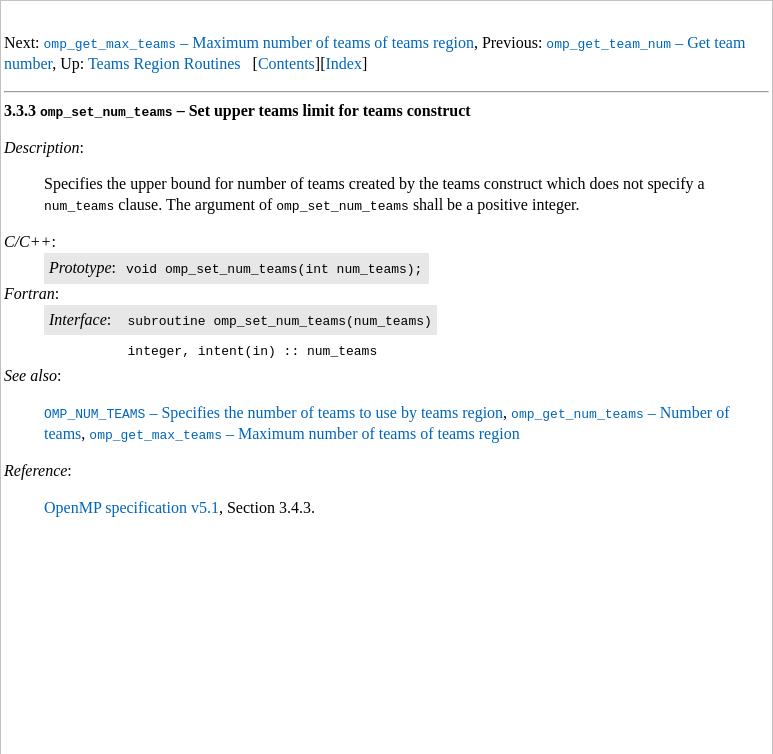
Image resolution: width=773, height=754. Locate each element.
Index (343, 63)
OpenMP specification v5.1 (131, 506)
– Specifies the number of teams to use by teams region (273, 412)
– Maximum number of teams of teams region (259, 42)
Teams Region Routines (164, 63)
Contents (286, 63)
